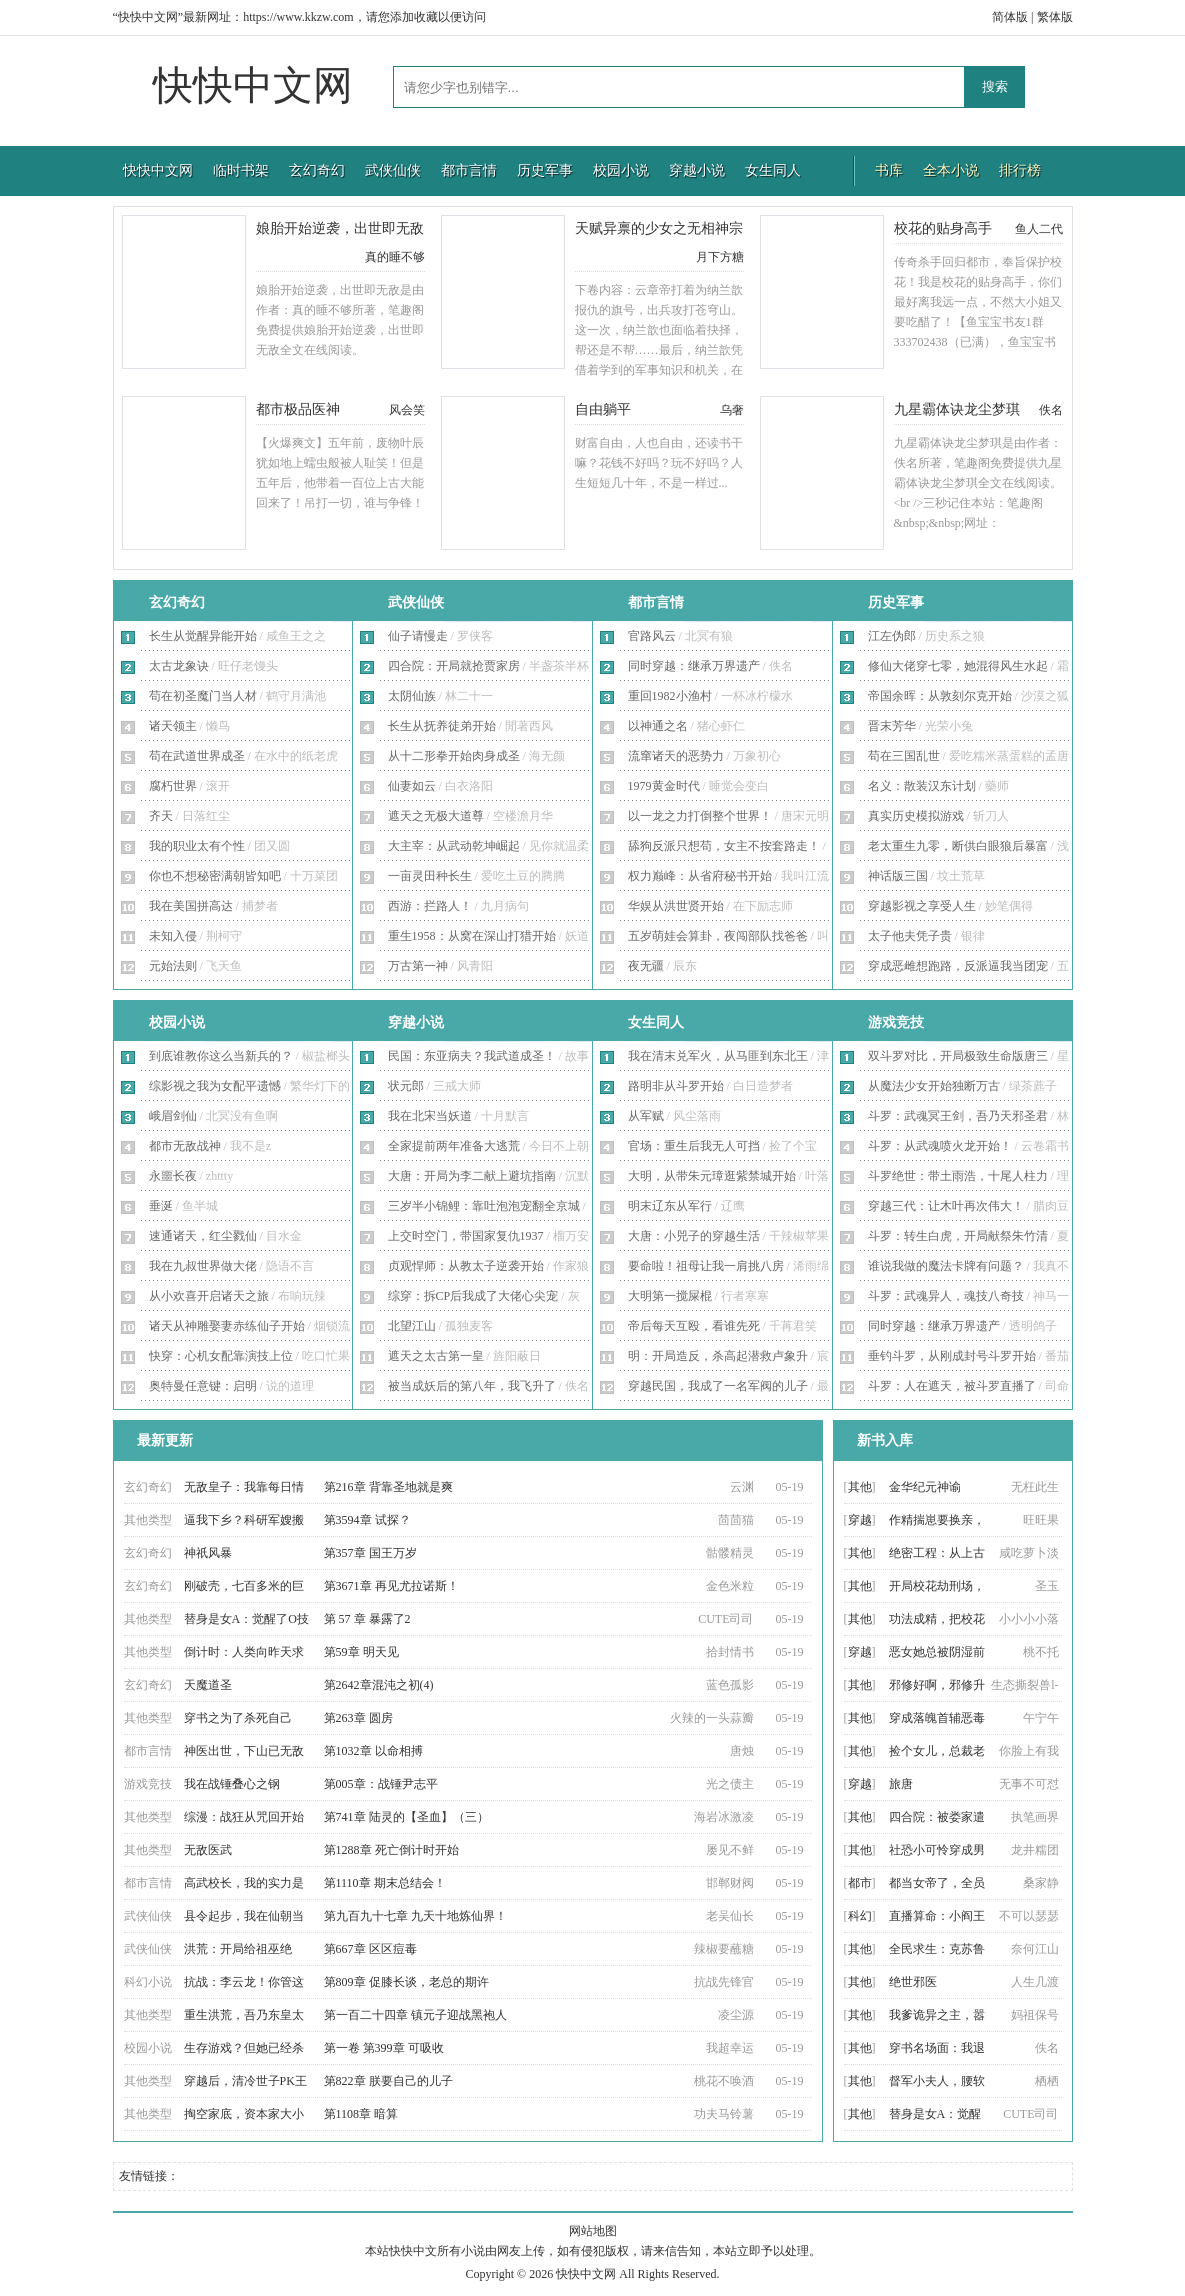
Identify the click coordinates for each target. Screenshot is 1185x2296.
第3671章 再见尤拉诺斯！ (391, 1586)
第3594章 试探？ (367, 1520)
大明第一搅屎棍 (670, 1296)
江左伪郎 (892, 636)
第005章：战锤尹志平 (381, 1784)
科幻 (860, 1916)
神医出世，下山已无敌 (244, 1751)
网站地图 (593, 2231)
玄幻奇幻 (317, 170)
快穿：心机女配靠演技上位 (221, 1356)
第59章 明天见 (361, 1652)
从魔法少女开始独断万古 (934, 1086)
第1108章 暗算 (361, 2114)
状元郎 (406, 1086)
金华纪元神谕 (925, 1487)
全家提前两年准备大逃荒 (454, 1146)
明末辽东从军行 (670, 1206)
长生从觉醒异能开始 (203, 636)
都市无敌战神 (185, 1146)
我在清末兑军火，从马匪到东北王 (718, 1056)
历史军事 (545, 170)
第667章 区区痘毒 (370, 1949)
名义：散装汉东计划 (922, 786)
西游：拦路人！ (430, 906)
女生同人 (773, 170)
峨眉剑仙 (173, 1116)
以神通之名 (658, 726)
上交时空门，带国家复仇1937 (466, 1236)
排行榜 (1020, 170)
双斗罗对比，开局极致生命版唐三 (958, 1056)
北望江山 (412, 1326)
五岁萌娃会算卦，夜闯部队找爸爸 (718, 936)
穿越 (860, 1520)
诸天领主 (173, 726)
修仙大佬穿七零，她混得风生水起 (958, 666)
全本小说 (951, 170)
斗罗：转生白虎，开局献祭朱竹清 (958, 1236)
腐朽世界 (173, 786)
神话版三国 (898, 876)
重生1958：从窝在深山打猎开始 (472, 936)
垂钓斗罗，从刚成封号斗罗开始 (952, 1356)
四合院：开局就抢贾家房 (454, 666)
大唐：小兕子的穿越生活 (694, 1236)
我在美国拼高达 (191, 906)
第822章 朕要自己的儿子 (388, 2081)
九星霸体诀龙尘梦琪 (957, 409)
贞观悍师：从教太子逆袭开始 (466, 1266)
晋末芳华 (892, 726)
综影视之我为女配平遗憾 (215, 1086)
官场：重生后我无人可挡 (694, 1146)
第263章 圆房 (358, 1718)
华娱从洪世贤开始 (676, 906)
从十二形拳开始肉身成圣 (454, 756)
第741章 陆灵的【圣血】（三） (406, 1817)
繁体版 (1055, 17)
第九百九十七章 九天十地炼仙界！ (415, 1916)
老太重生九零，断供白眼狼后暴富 (958, 846)
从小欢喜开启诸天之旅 (209, 1296)
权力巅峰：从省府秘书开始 (700, 876)
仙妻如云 (412, 786)
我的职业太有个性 (197, 846)
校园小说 (621, 170)
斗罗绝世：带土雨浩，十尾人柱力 (958, 1176)
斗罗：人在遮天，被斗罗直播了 (952, 1386)
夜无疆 (646, 966)
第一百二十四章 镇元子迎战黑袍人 (415, 2015)
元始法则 (173, 966)
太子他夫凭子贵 (910, 936)
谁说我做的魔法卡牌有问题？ (946, 1266)
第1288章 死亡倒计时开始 (391, 1850)
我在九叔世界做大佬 (203, 1266)
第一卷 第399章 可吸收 (384, 2048)
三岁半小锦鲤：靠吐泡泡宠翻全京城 (484, 1206)
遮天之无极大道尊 (436, 816)
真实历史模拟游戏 (916, 816)
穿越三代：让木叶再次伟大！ (946, 1206)
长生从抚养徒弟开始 (442, 726)
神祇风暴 (208, 1553)
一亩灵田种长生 (430, 876)
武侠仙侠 (393, 170)
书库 (889, 170)
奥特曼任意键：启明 (203, 1386)
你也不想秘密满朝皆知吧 (215, 876)
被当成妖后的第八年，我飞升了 (472, 1386)
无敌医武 (208, 1850)
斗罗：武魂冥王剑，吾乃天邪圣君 (958, 1116)
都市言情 (469, 170)
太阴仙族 (412, 696)
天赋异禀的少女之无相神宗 (659, 228)
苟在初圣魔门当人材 (203, 696)
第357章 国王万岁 (370, 1553)
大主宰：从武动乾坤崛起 (454, 846)
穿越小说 (697, 170)
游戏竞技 (896, 1022)
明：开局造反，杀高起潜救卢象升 (718, 1356)
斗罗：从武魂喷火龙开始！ (940, 1146)
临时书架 (241, 170)
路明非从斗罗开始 (676, 1086)
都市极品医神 (298, 409)
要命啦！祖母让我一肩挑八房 (706, 1266)
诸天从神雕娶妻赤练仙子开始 (227, 1326)
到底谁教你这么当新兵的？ (221, 1056)
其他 (860, 1487)
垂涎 (161, 1206)
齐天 (161, 816)
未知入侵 (173, 936)
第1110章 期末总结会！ (385, 1883)
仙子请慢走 (418, 636)
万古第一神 (418, 966)
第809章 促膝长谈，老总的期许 (406, 1982)
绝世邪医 (913, 1982)
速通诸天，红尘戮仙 (203, 1236)
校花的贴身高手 (943, 228)
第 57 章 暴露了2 (367, 1619)
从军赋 (646, 1116)
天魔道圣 (208, 1685)
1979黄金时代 (664, 786)
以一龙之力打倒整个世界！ (700, 816)
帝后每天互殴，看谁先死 (694, 1326)
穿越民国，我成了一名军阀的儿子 (718, 1386)
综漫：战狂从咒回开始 (244, 1817)
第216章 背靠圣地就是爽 (388, 1487)
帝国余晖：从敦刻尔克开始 (940, 696)
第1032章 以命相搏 (373, 1751)
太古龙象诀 (179, 666)
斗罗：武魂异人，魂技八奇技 (946, 1296)
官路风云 (652, 636)
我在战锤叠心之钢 (232, 1784)
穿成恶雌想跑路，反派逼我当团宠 (958, 966)
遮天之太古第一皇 (436, 1356)
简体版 (1010, 17)
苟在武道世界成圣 (197, 756)
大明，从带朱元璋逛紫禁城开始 (712, 1176)
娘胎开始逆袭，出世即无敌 (340, 228)
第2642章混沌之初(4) (379, 1685)
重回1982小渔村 (670, 696)
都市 (860, 1883)
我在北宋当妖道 (430, 1116)
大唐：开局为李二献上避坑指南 (472, 1176)
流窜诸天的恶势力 (676, 756)
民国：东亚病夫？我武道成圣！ (472, 1056)
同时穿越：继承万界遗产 (694, 666)
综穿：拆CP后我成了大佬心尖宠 (473, 1296)
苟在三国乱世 (904, 756)
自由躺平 (603, 409)
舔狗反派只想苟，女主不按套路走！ (724, 846)
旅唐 (901, 1784)
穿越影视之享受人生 (922, 906)
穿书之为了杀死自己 (238, 1718)
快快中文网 (253, 85)
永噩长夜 (173, 1176)
